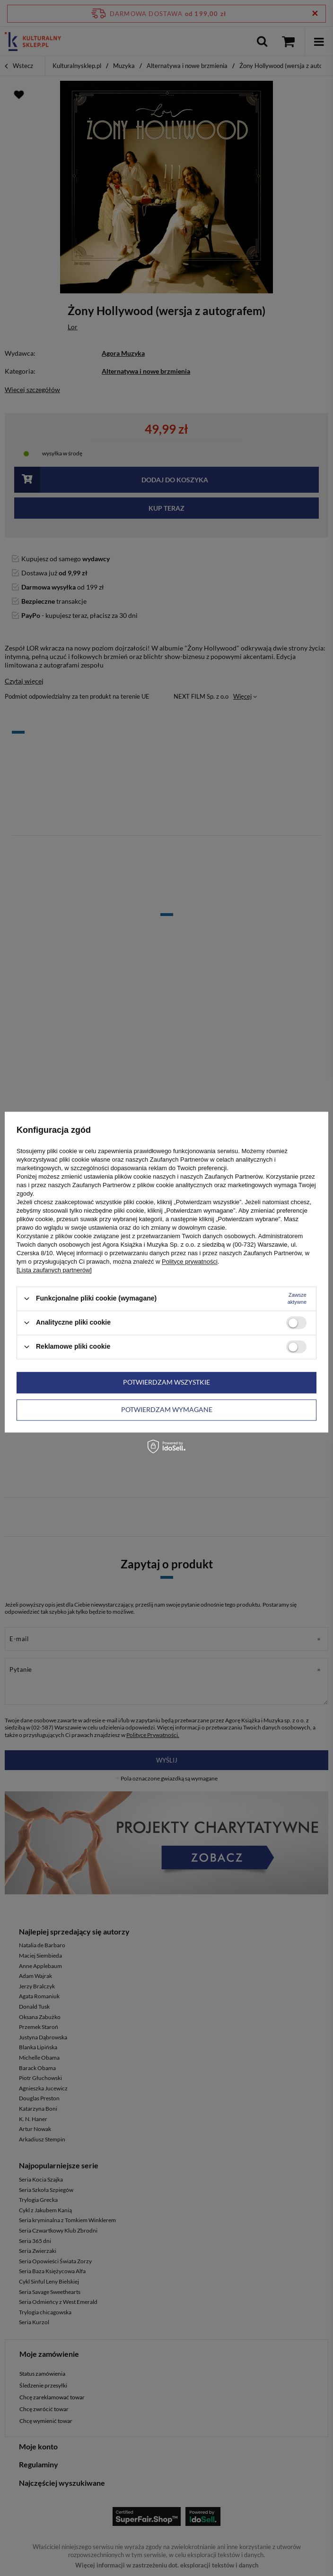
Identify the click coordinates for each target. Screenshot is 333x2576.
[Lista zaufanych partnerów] (54, 1270)
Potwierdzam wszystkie (166, 1382)
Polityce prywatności (190, 1261)
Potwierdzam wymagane (166, 1409)
